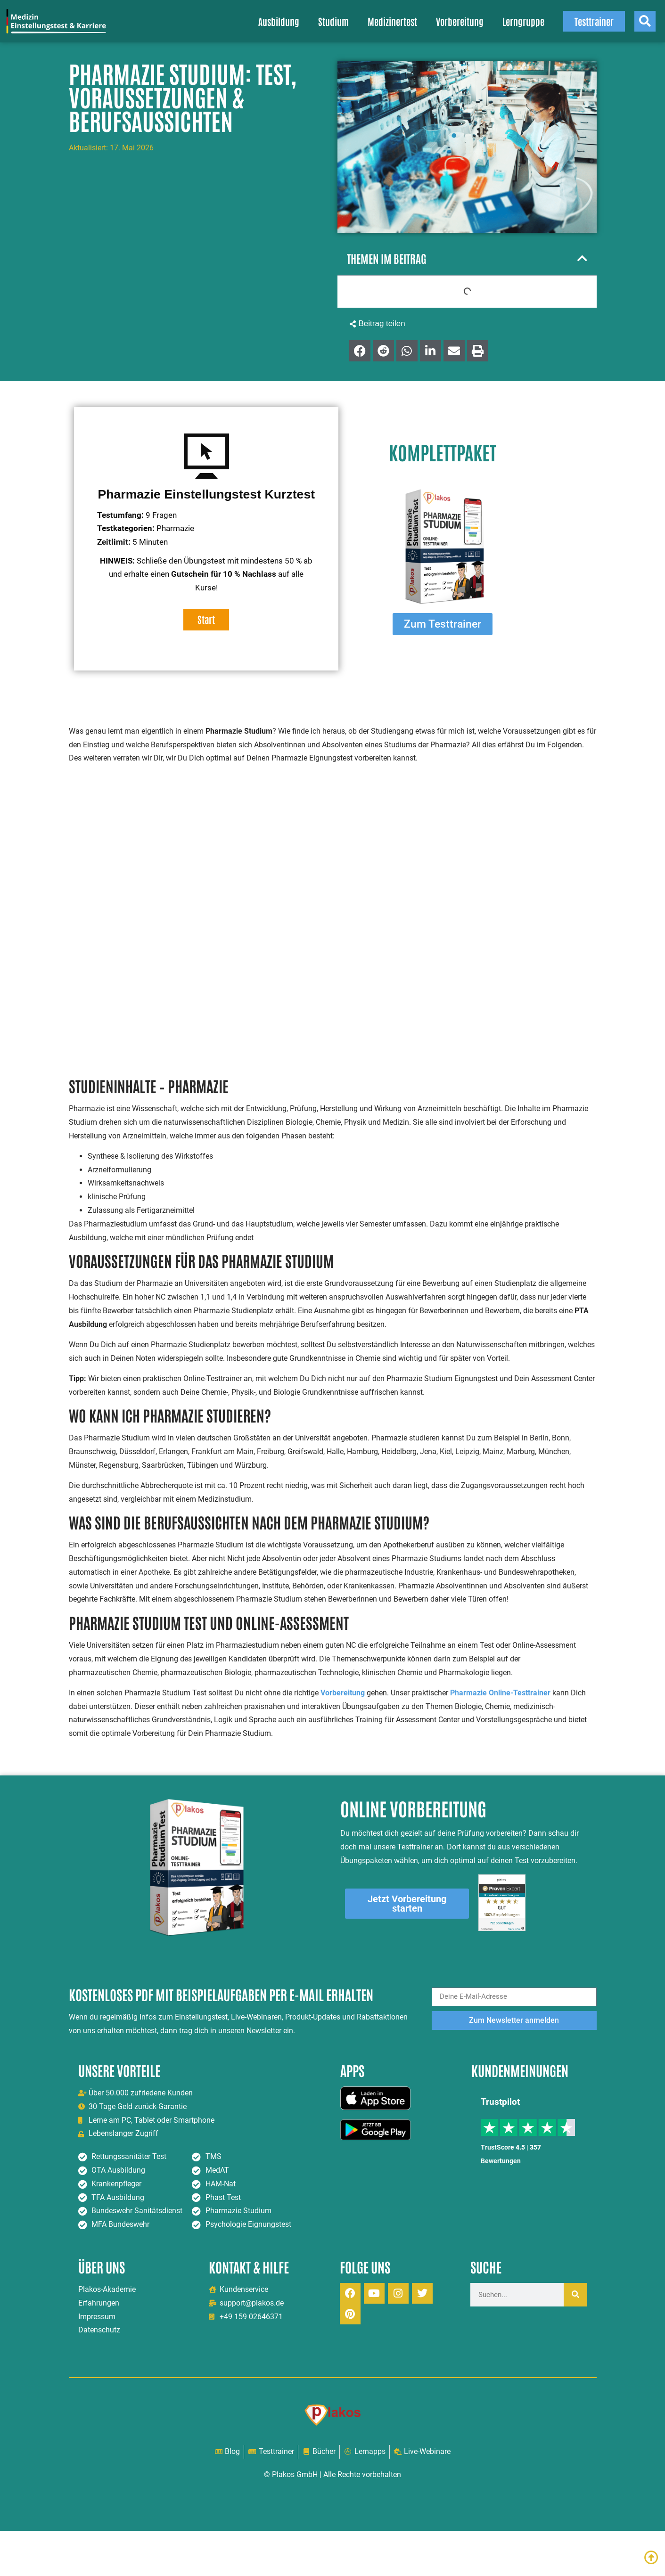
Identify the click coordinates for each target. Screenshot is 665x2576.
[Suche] (575, 2294)
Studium (333, 21)
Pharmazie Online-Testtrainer (500, 1692)
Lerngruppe (523, 21)
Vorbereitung (460, 21)
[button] (582, 258)
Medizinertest (392, 21)
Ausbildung (278, 21)
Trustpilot (500, 2101)
